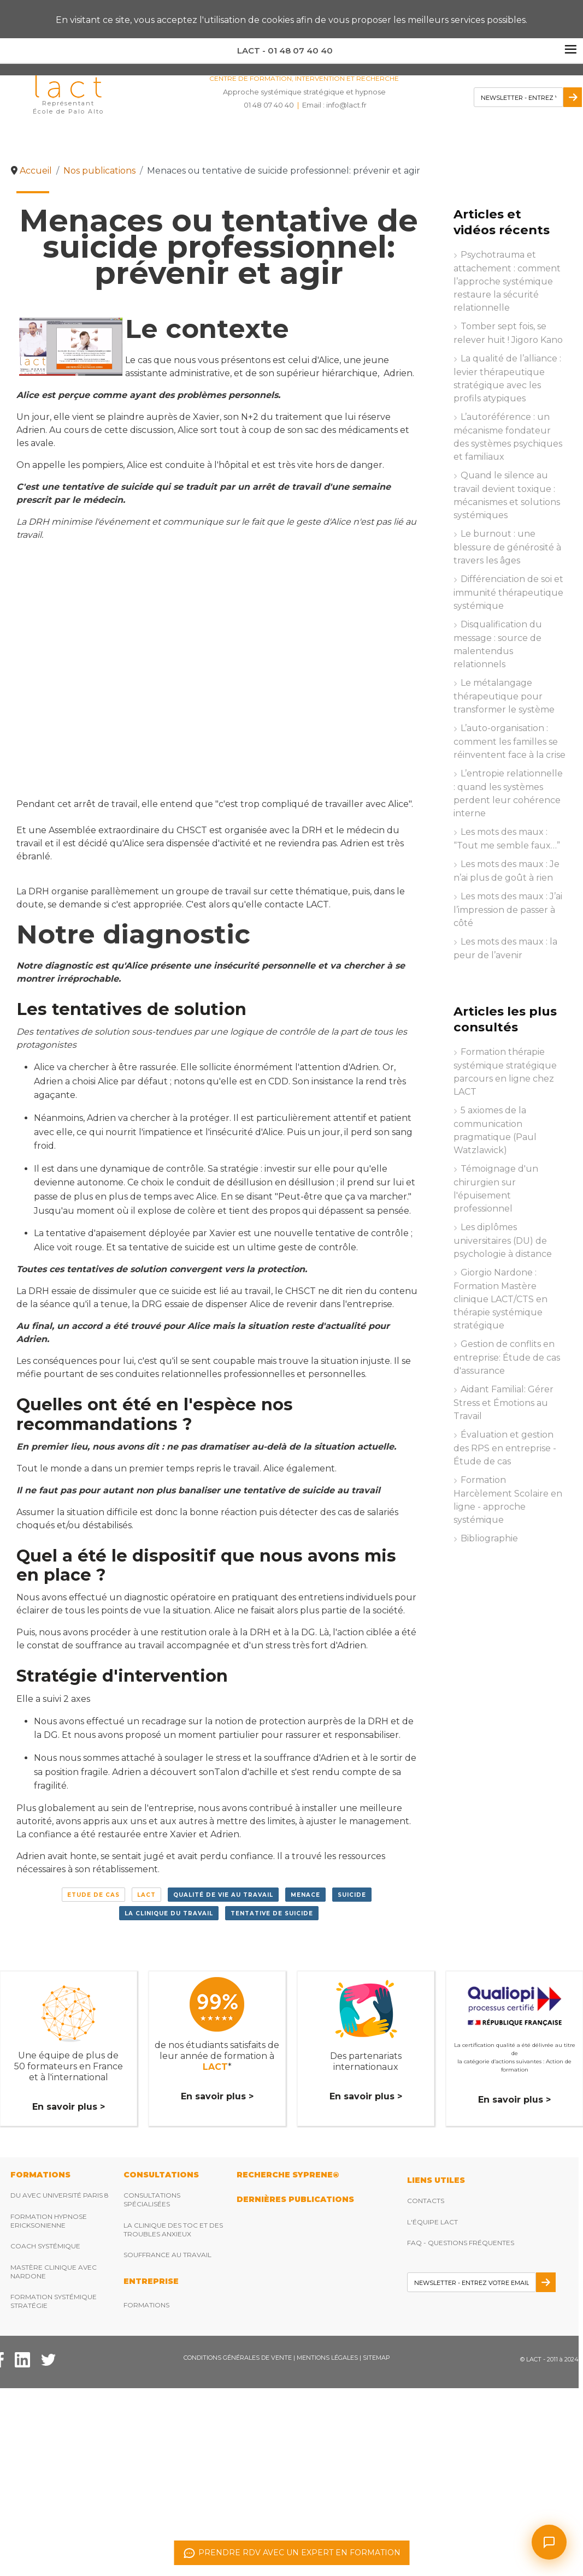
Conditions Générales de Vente (238, 2357)
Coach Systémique (45, 2246)
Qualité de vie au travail (223, 1894)
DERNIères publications (295, 2199)
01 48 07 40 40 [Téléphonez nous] (269, 104)
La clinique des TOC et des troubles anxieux (173, 2229)
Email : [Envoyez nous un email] (334, 104)
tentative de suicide (272, 1913)
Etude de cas (93, 1894)
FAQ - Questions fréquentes (460, 2243)
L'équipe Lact (432, 2222)
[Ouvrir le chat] (549, 2542)
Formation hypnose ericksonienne (48, 2220)
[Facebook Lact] (22, 2359)
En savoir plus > (68, 2107)
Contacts (425, 2201)
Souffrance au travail (167, 2255)
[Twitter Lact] (48, 2359)
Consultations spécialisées (151, 2199)
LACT (146, 1894)
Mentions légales (327, 2357)
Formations (146, 2305)
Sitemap (376, 2357)
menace (305, 1894)
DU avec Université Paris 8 (59, 2195)
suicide (352, 1894)
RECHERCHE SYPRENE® (288, 2175)
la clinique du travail (169, 1913)
